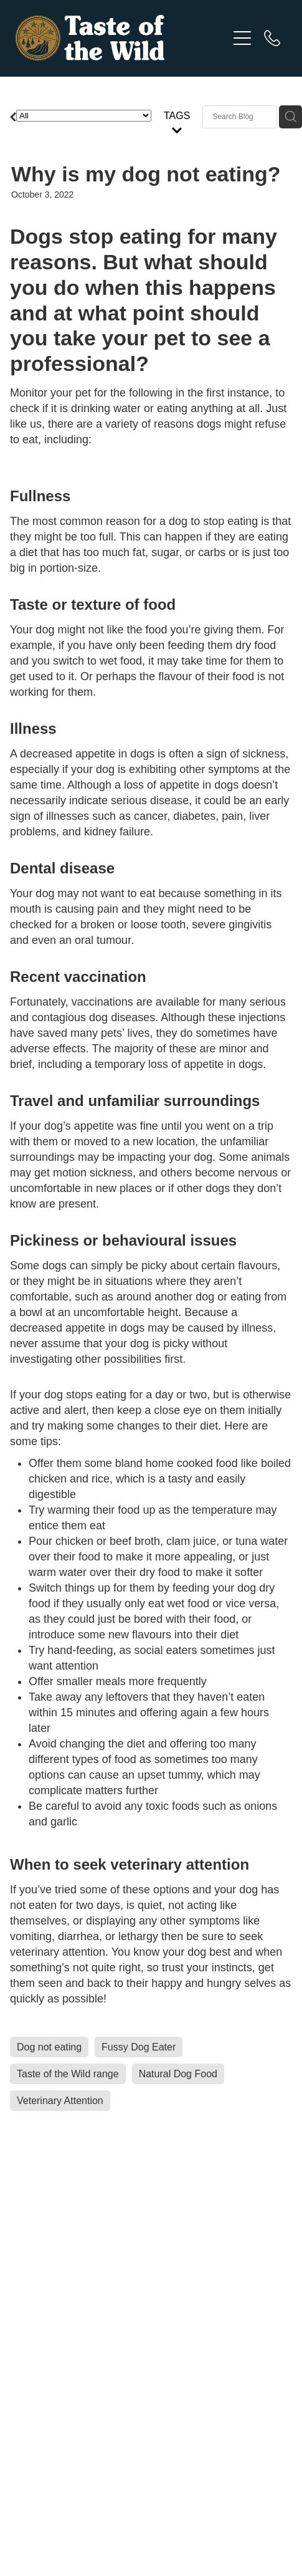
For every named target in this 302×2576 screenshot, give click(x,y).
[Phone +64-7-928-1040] (272, 38)
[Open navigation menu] (242, 38)
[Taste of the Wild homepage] (121, 38)
